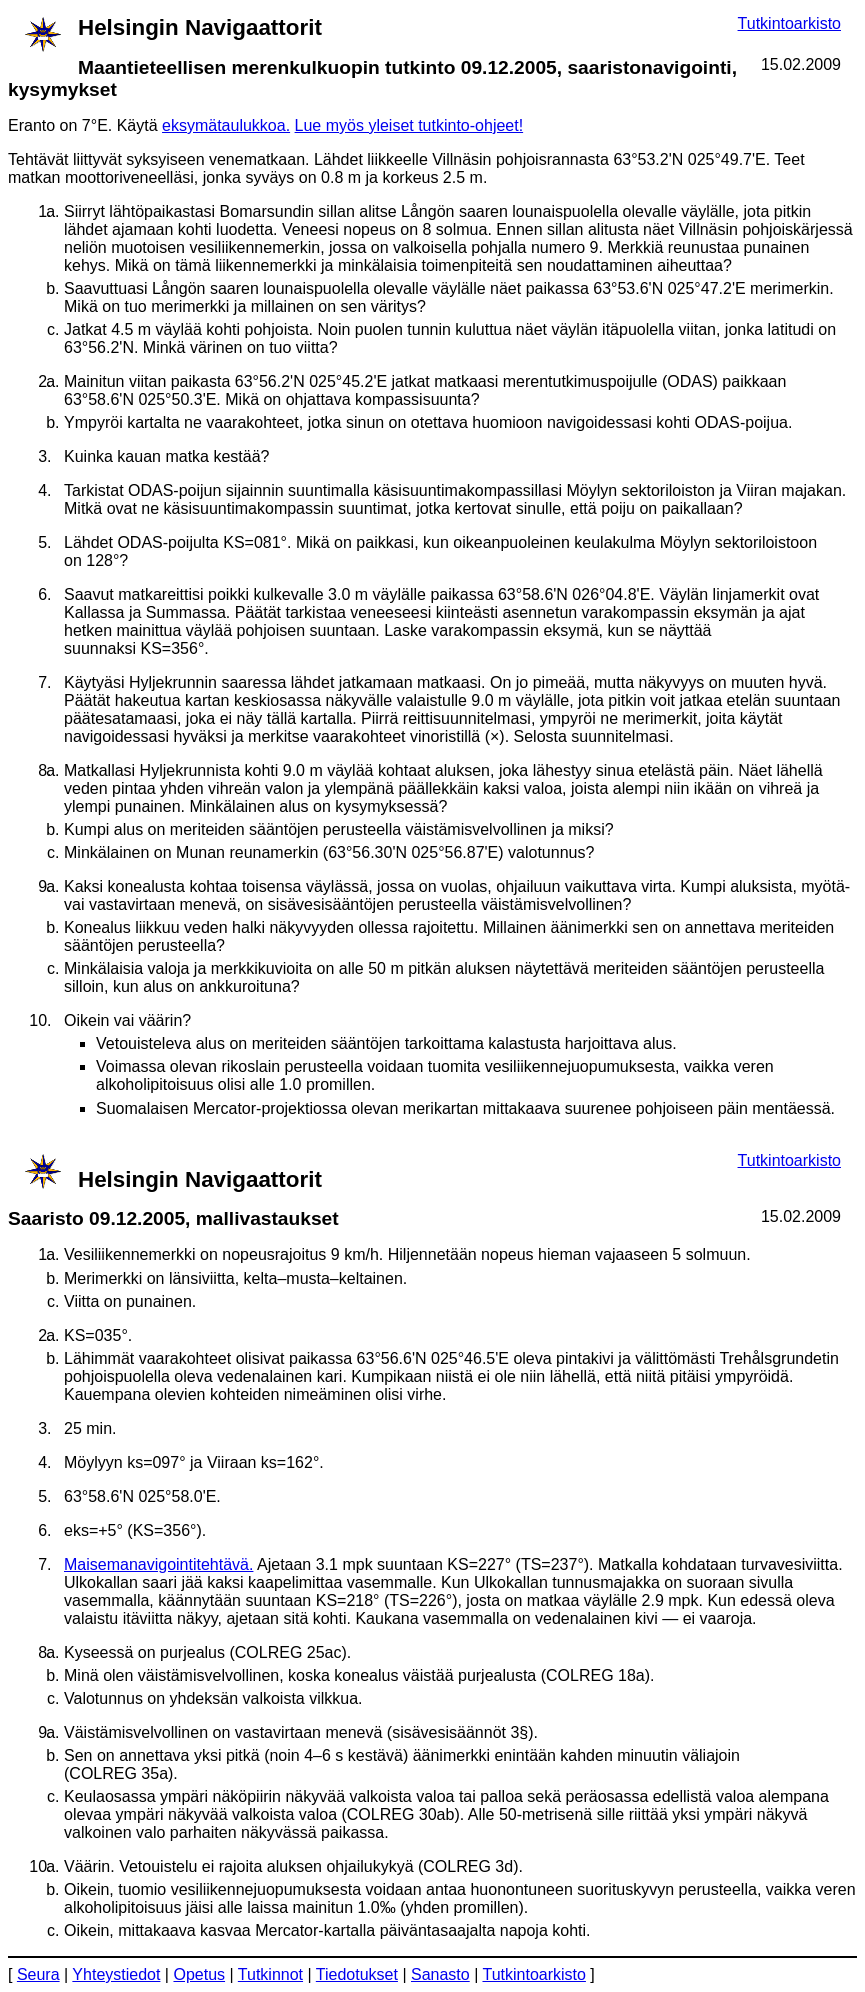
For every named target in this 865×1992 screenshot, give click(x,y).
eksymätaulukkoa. (226, 125)
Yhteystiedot (116, 1974)
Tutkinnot (270, 1974)
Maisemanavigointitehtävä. (158, 1564)
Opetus (199, 1974)
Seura (38, 1974)
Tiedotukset (357, 1974)
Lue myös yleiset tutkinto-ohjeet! (409, 125)
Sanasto (440, 1974)
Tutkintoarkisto (789, 23)
